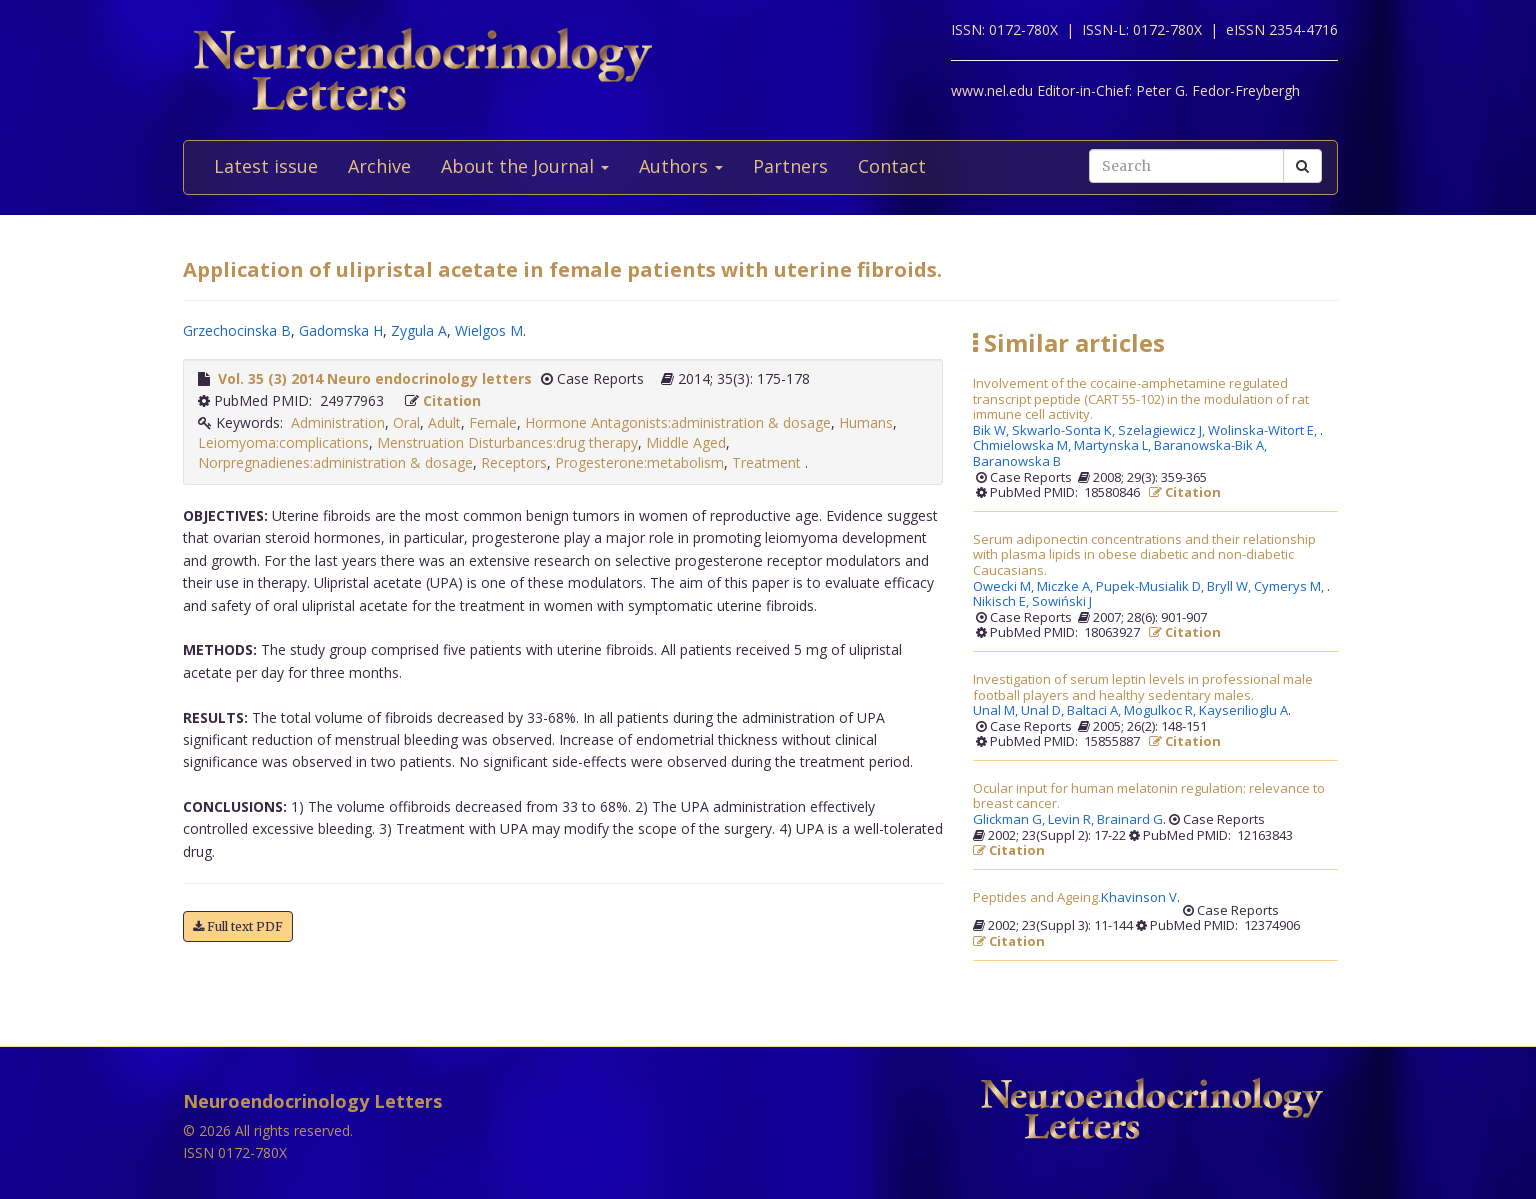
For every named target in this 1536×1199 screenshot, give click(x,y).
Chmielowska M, (1023, 446)
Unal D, (1044, 711)
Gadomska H (341, 330)
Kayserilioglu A (1243, 711)
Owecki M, (1005, 587)
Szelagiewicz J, (1163, 431)
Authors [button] (681, 166)
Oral (406, 422)
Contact (892, 166)
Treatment (768, 462)
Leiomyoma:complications (283, 442)
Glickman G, (1010, 820)
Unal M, (997, 711)
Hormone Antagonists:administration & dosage (678, 422)
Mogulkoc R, (1161, 711)
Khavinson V (1139, 898)
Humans (866, 422)
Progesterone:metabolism (639, 462)
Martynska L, (1114, 446)
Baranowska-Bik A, (1212, 446)
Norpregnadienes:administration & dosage (335, 462)
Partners (790, 166)
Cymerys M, (1290, 587)
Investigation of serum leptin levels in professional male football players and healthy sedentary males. (1143, 687)
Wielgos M (489, 330)
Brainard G (1130, 820)
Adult (444, 422)
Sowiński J (1062, 602)
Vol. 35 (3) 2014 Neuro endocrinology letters (375, 378)
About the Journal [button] (525, 166)
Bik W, (992, 431)
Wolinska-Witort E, (1264, 431)
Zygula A (419, 330)
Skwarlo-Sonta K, (1065, 431)
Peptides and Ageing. (1037, 898)
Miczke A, (1066, 587)
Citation (452, 400)
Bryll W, (1230, 587)
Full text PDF (238, 926)
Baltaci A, (1095, 711)
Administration (338, 422)
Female (493, 422)
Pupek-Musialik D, (1151, 587)
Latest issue (266, 166)
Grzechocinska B (237, 330)
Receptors (514, 462)
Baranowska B (1017, 462)
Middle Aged (686, 442)
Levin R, (1072, 820)
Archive (379, 166)
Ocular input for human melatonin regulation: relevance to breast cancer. (1149, 796)
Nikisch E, (1002, 602)
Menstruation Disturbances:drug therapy (507, 442)
